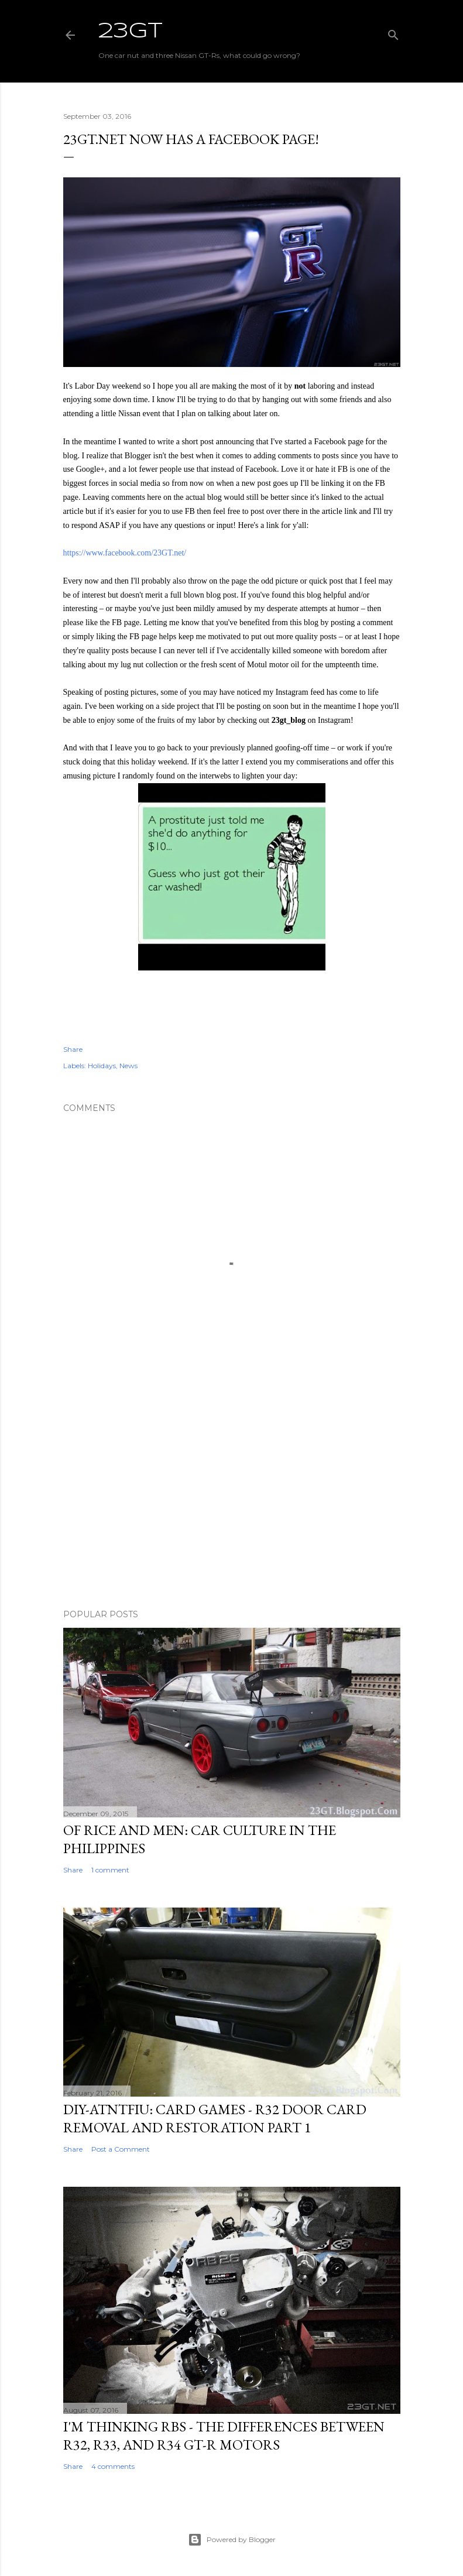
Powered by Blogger (232, 2540)
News (128, 1065)
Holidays (102, 1065)
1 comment (110, 1869)
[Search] (393, 32)
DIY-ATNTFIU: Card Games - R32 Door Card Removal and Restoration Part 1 (214, 2118)
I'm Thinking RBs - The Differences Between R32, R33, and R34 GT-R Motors (224, 2435)
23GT (130, 32)
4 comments (113, 2466)
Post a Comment (120, 2149)
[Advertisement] (231, 1498)
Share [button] (73, 1049)
